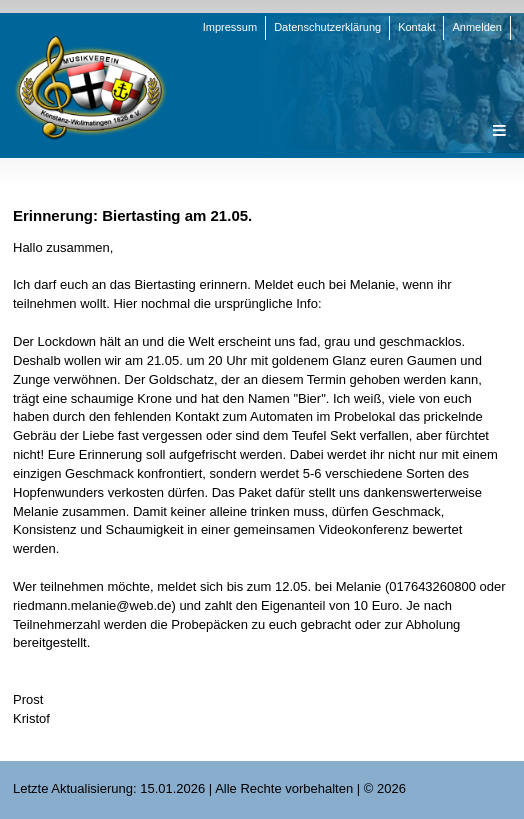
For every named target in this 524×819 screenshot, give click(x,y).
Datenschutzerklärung (327, 27)
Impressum (230, 27)
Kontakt (416, 27)
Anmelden (477, 27)
